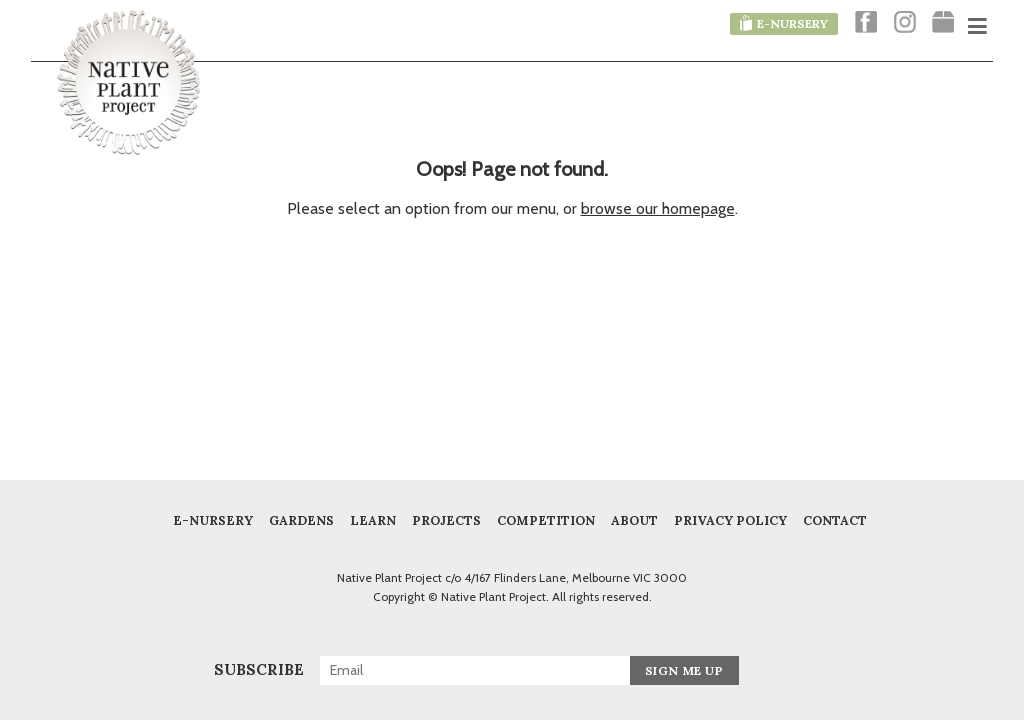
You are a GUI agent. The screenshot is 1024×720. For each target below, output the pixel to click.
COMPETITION (546, 520)
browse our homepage (658, 208)
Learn (373, 520)
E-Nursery (213, 520)
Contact (835, 520)
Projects (446, 520)
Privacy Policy (730, 520)
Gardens (301, 520)
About (634, 520)
